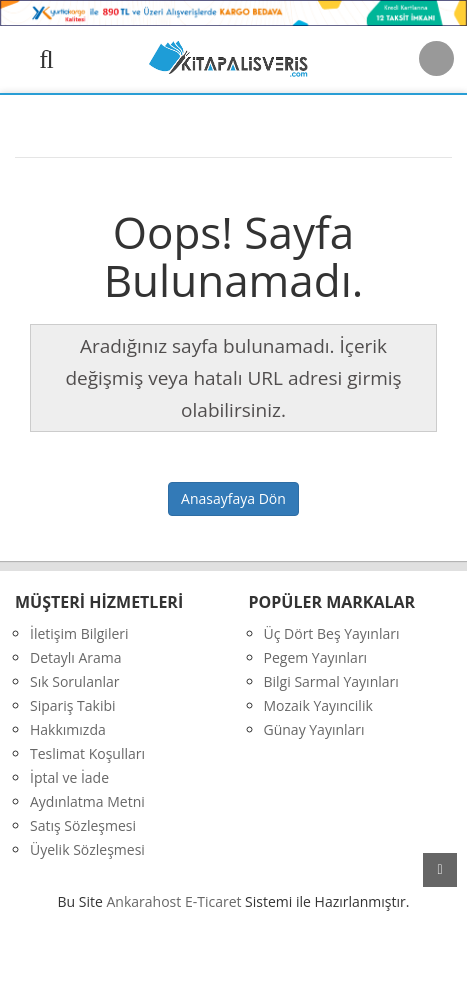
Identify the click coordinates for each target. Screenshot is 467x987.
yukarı (440, 870)
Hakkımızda (68, 729)
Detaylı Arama (76, 657)
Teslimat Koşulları (87, 753)
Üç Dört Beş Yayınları (332, 633)
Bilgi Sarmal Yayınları (331, 681)
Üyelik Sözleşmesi (87, 849)
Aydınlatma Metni (87, 801)
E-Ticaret (213, 901)
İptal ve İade (69, 777)
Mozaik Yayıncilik (318, 705)
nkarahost (146, 901)
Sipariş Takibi (73, 705)
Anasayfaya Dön (233, 498)
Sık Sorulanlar (75, 681)
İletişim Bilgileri (79, 633)
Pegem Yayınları (316, 657)
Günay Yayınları (314, 729)
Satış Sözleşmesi (83, 825)
